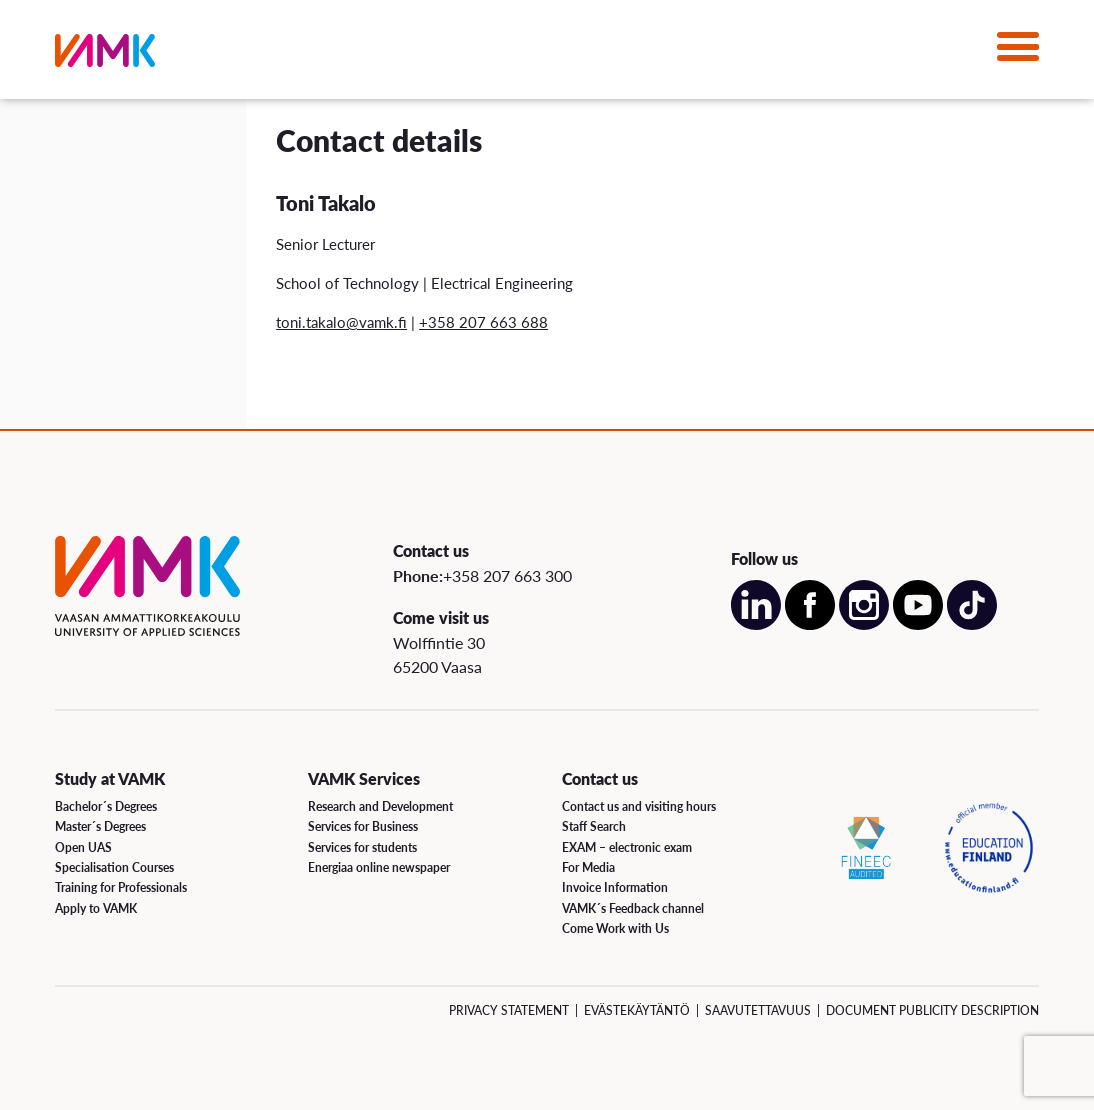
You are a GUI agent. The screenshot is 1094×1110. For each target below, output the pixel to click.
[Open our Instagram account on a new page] (864, 624)
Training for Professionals (121, 887)
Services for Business (363, 826)
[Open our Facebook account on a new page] (810, 624)
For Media (588, 867)
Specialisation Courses (114, 867)
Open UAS (83, 847)
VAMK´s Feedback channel (633, 908)
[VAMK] (105, 54)
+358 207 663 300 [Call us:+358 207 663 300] (507, 575)
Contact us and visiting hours (639, 806)
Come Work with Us (615, 928)
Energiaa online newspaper (379, 867)
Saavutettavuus (758, 1010)
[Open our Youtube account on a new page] (918, 624)
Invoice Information (615, 887)
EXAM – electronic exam (627, 847)
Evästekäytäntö (637, 1010)
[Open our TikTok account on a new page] (972, 624)
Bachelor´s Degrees (106, 806)
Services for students (362, 847)
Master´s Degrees (100, 826)
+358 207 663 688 (483, 321)
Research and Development (380, 806)
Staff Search (594, 826)
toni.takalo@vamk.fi (341, 321)
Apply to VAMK (96, 908)
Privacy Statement (509, 1010)
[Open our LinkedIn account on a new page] (756, 624)
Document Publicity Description (932, 1010)
